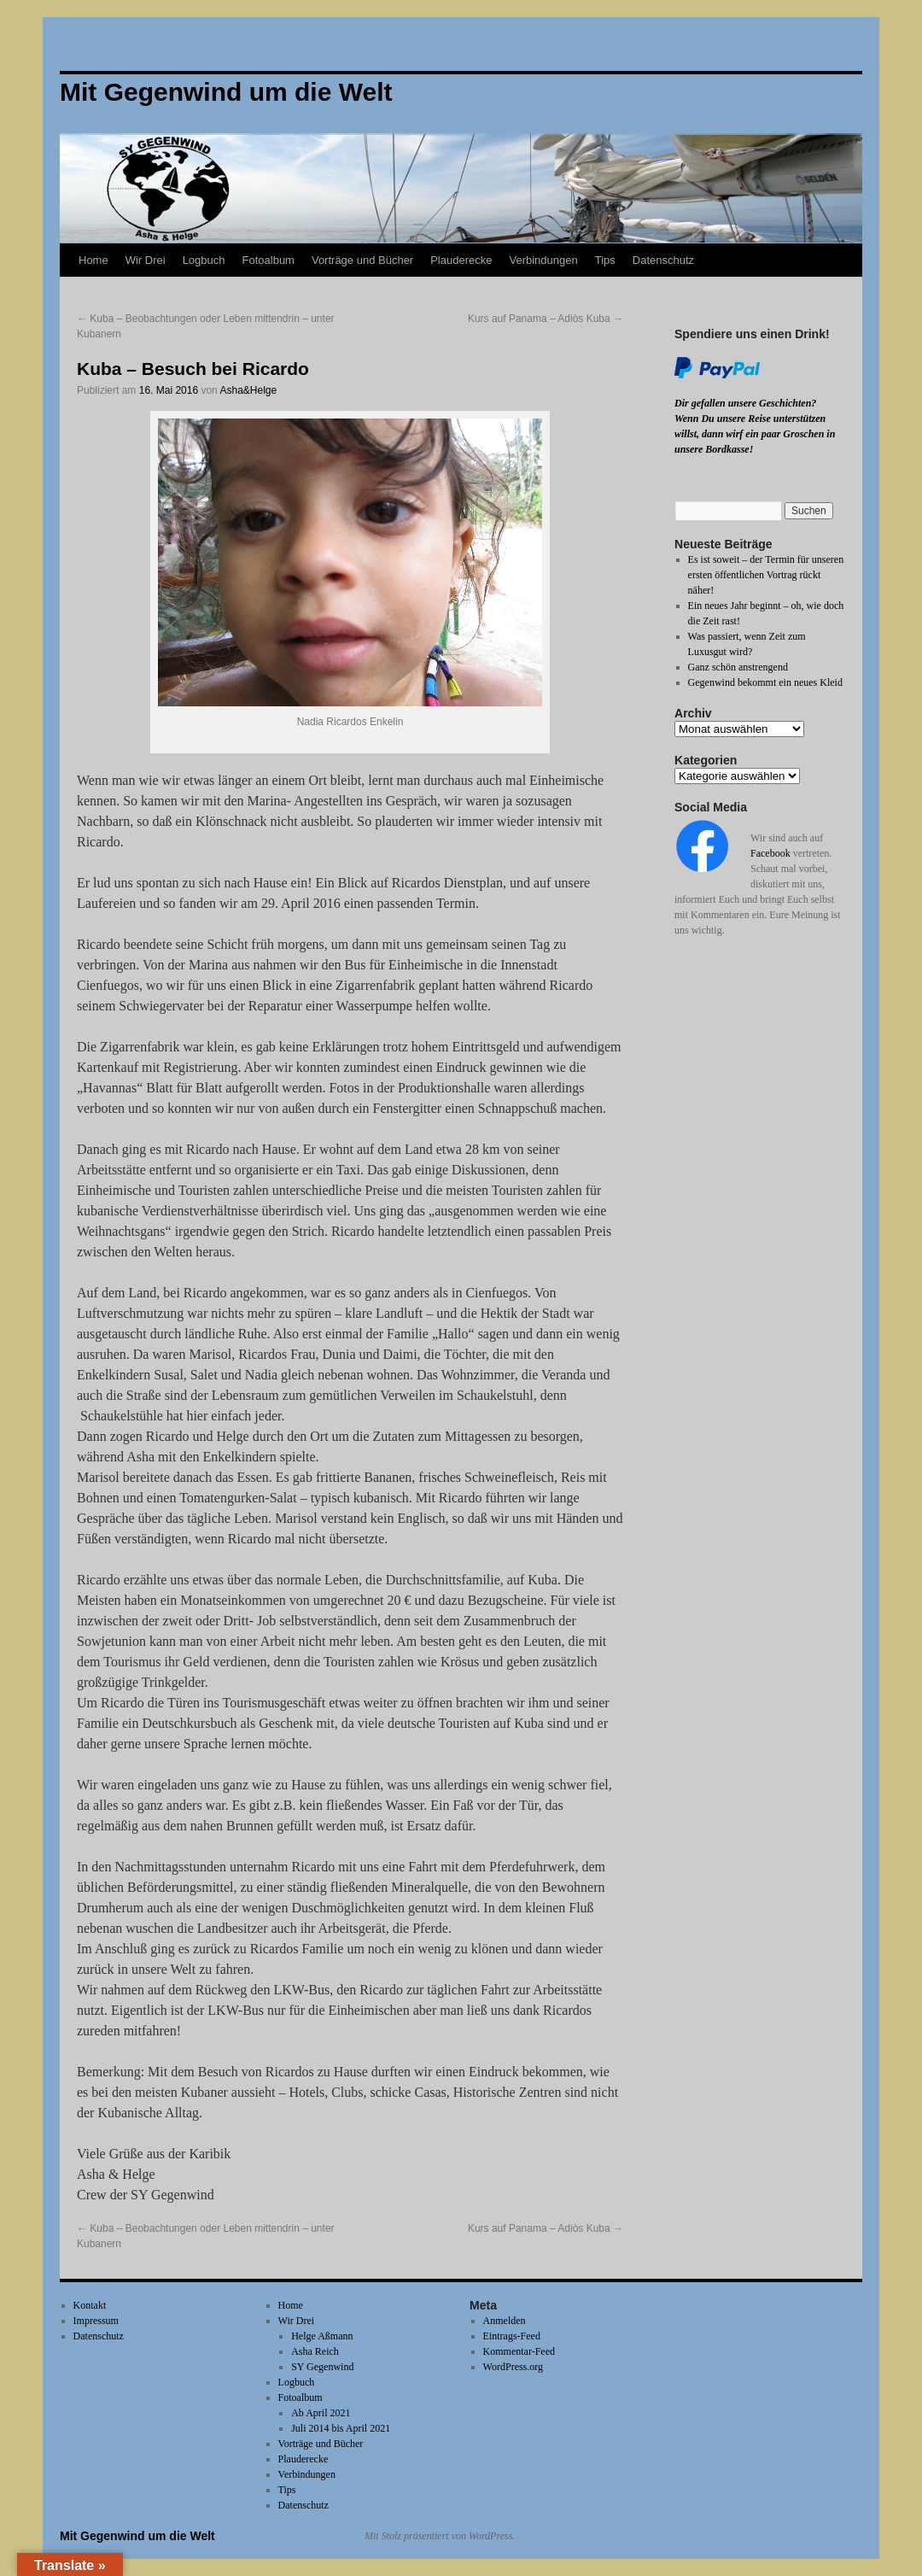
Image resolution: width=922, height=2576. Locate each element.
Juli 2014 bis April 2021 (340, 2428)
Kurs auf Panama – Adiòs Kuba (545, 319)
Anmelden (504, 2321)
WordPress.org (513, 2367)
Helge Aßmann (322, 2336)
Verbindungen (543, 260)
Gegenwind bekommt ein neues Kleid (765, 682)
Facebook (770, 853)
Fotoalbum (268, 260)
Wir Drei (145, 260)
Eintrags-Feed (511, 2336)
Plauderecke (461, 260)
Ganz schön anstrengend (738, 667)
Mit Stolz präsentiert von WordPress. (440, 2536)
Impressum (96, 2321)
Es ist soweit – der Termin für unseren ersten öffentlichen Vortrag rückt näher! (766, 574)
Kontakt (90, 2305)
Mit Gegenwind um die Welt (137, 2536)
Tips (605, 260)
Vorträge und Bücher (362, 260)
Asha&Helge (248, 390)
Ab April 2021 (320, 2413)
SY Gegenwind (322, 2367)
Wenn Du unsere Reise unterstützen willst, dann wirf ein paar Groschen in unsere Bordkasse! (754, 434)
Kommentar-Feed (519, 2351)
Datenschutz (663, 260)
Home (93, 260)
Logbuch (204, 260)
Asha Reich (315, 2351)
